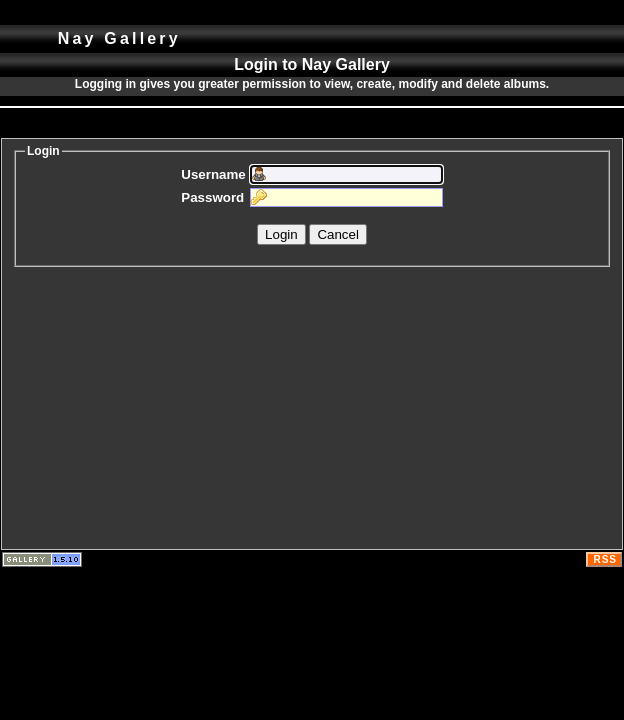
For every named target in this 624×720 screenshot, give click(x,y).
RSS (605, 559)
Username (213, 174)
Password (212, 197)
